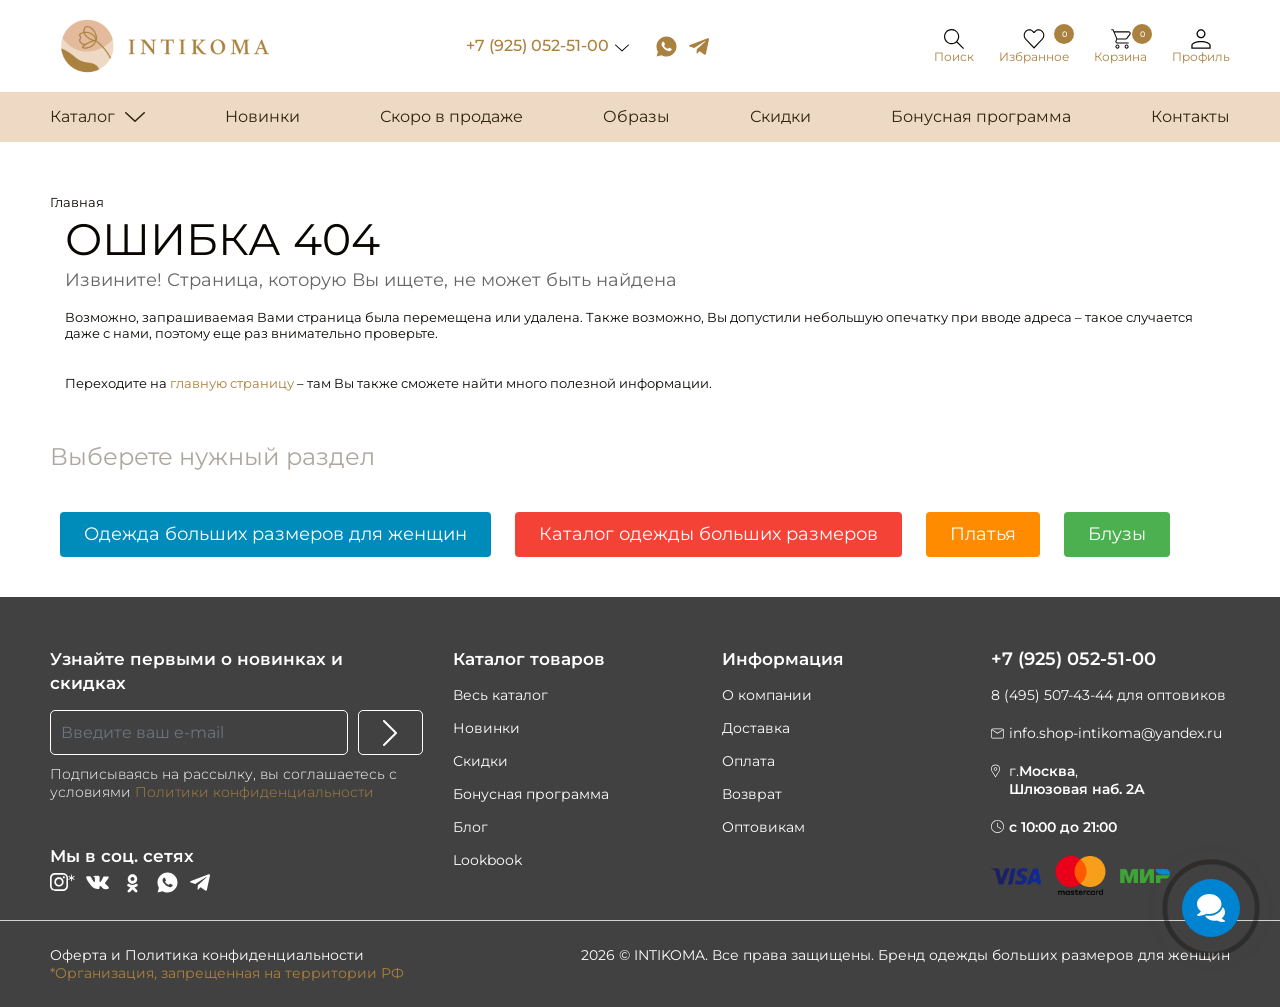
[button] (1201, 46)
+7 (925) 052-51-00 (537, 45)
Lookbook (487, 860)
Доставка (756, 728)
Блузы (1117, 534)
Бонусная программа (531, 794)
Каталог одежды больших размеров (708, 534)
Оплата (748, 761)
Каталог (82, 116)
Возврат (752, 794)
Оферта (78, 955)
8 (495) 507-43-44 (1052, 695)
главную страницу (232, 383)
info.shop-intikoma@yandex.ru (1115, 733)
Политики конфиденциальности (254, 792)
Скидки (480, 761)
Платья (983, 534)
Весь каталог (500, 695)
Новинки (486, 728)
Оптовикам (763, 827)
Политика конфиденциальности (244, 955)
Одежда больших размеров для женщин (275, 534)
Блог (470, 827)
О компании (767, 695)
